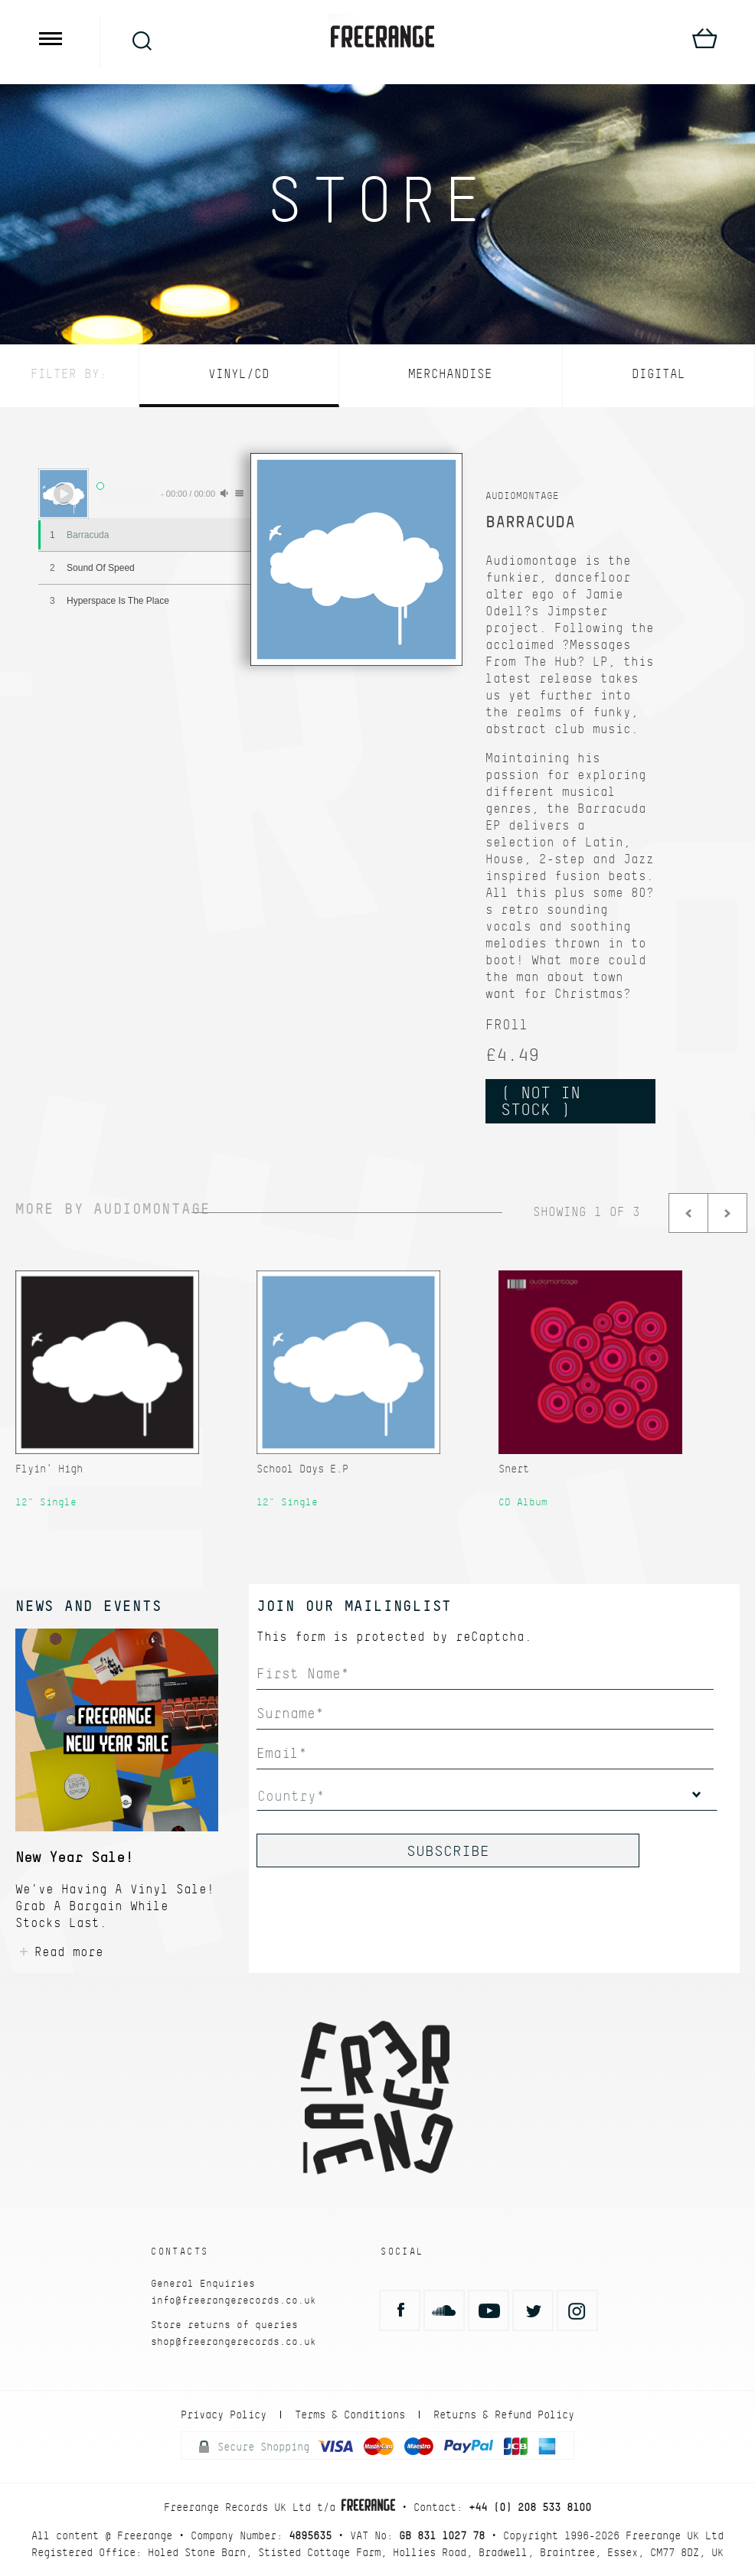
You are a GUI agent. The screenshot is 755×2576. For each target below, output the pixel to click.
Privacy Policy (223, 2414)
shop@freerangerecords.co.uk (233, 2341)
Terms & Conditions (350, 2414)
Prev (688, 1213)
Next (727, 1213)
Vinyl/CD (239, 374)
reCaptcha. (494, 1636)
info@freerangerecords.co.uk (233, 2300)
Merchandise (450, 374)
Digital (658, 374)
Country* (291, 1796)
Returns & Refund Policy (503, 2414)
